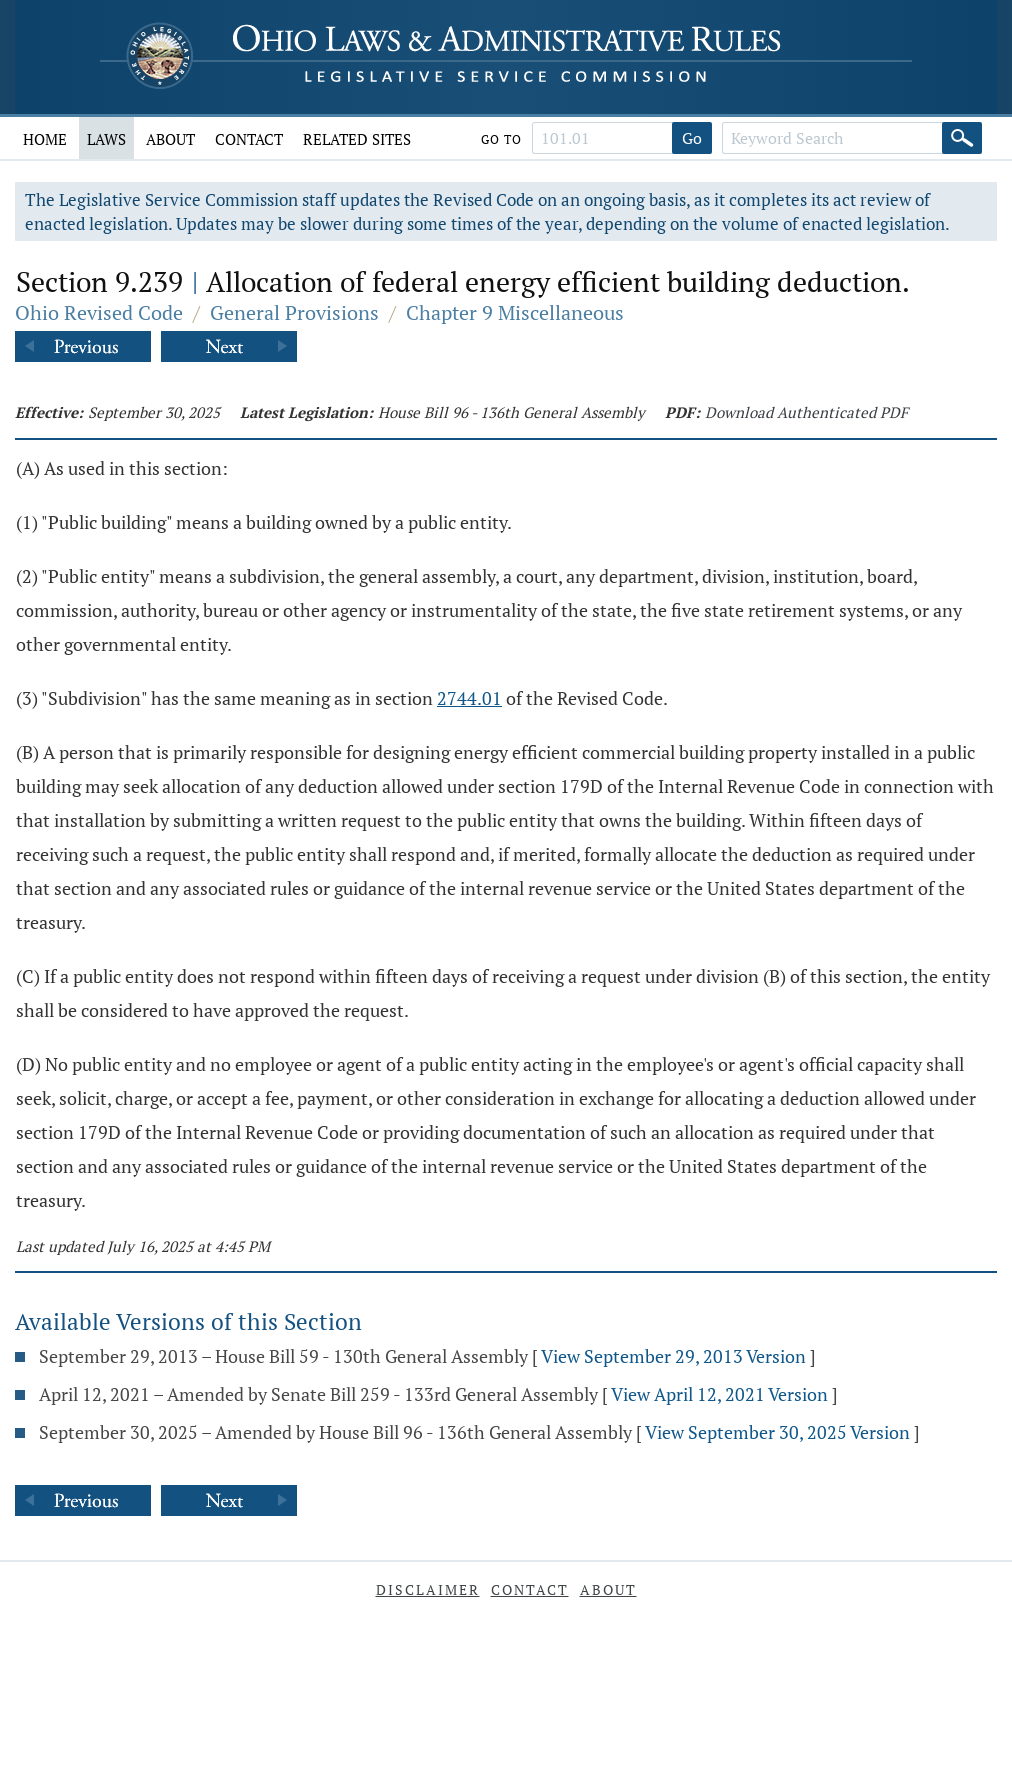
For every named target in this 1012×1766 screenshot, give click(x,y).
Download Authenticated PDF (806, 412)
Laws (106, 139)
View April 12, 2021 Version (719, 1394)
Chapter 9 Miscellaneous (515, 312)
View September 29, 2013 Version (673, 1356)
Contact (249, 139)
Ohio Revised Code (99, 312)
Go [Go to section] (692, 138)
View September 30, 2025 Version (777, 1432)
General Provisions (294, 312)
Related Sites (357, 139)
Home (45, 139)
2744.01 (469, 698)
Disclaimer (428, 1589)
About (170, 139)
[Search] (962, 138)
